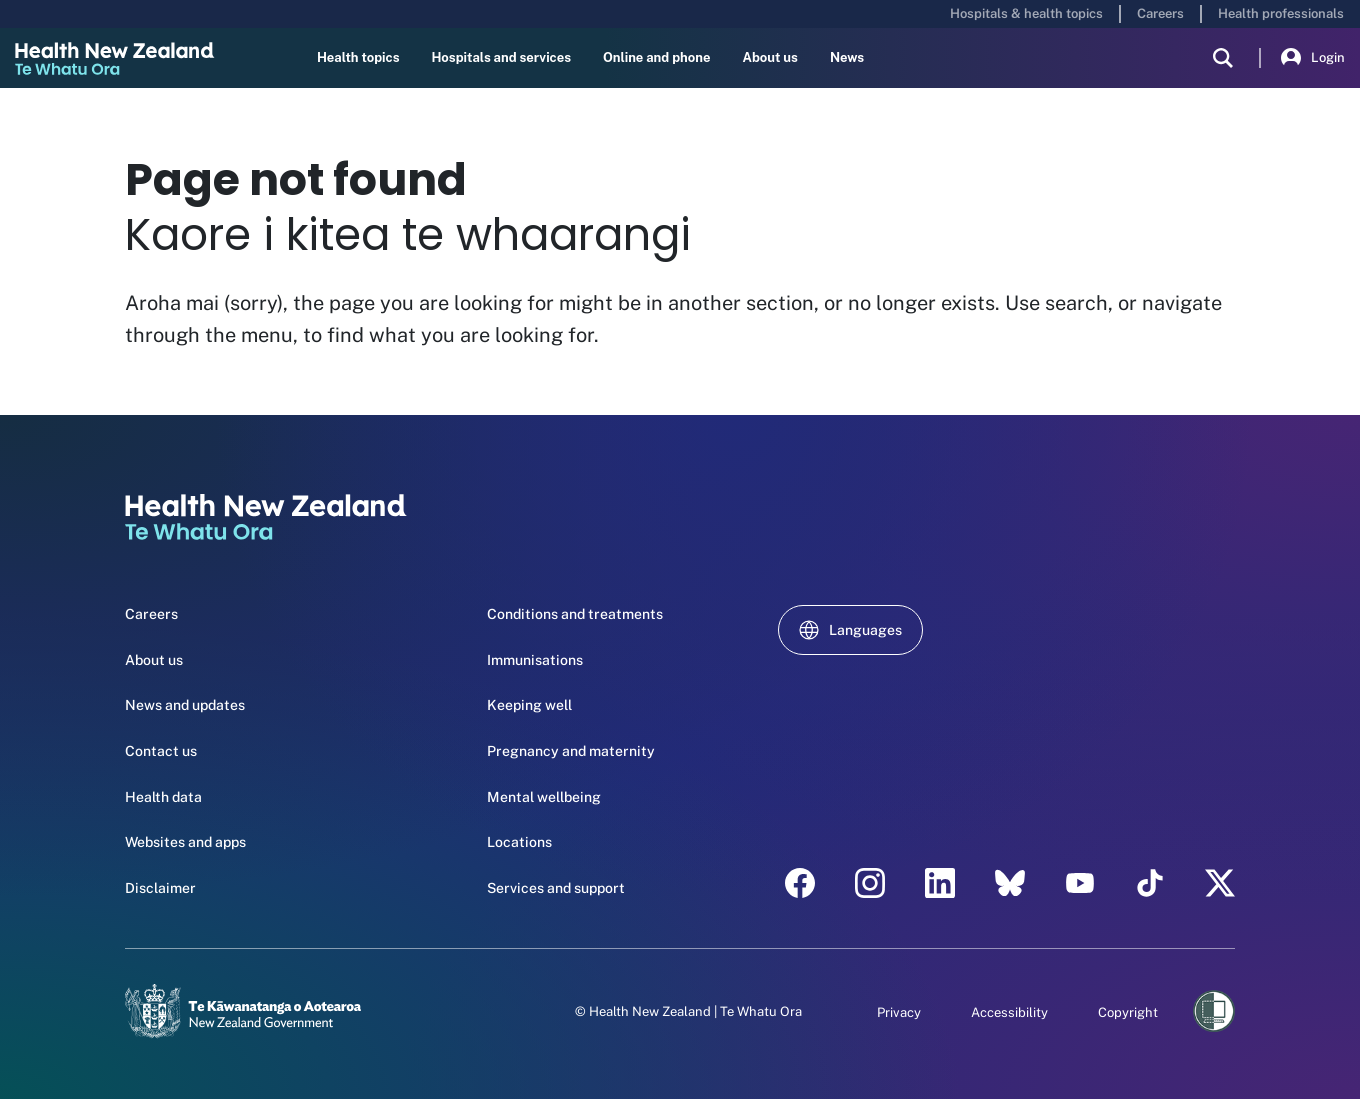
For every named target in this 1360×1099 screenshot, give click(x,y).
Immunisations (535, 660)
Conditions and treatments (575, 614)
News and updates (185, 705)
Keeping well (529, 705)
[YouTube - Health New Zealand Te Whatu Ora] (1080, 883)
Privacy (899, 1012)
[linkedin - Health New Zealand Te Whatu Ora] (940, 883)
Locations (519, 842)
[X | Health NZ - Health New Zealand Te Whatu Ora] (1220, 883)
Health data (163, 797)
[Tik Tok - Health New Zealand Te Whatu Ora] (1150, 883)
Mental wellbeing (544, 797)
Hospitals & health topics (1026, 13)
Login (1313, 58)
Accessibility (1009, 1012)
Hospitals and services (501, 57)
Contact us (161, 751)
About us (769, 57)
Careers (1160, 13)
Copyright (1128, 1012)
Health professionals (1281, 13)
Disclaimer (160, 888)
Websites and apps (185, 842)
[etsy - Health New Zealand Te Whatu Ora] (1010, 883)
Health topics (358, 57)
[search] (1223, 58)
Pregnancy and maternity (571, 751)
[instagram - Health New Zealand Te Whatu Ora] (870, 883)
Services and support (556, 888)
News (847, 57)
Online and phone (656, 57)
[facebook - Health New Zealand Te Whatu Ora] (800, 883)
